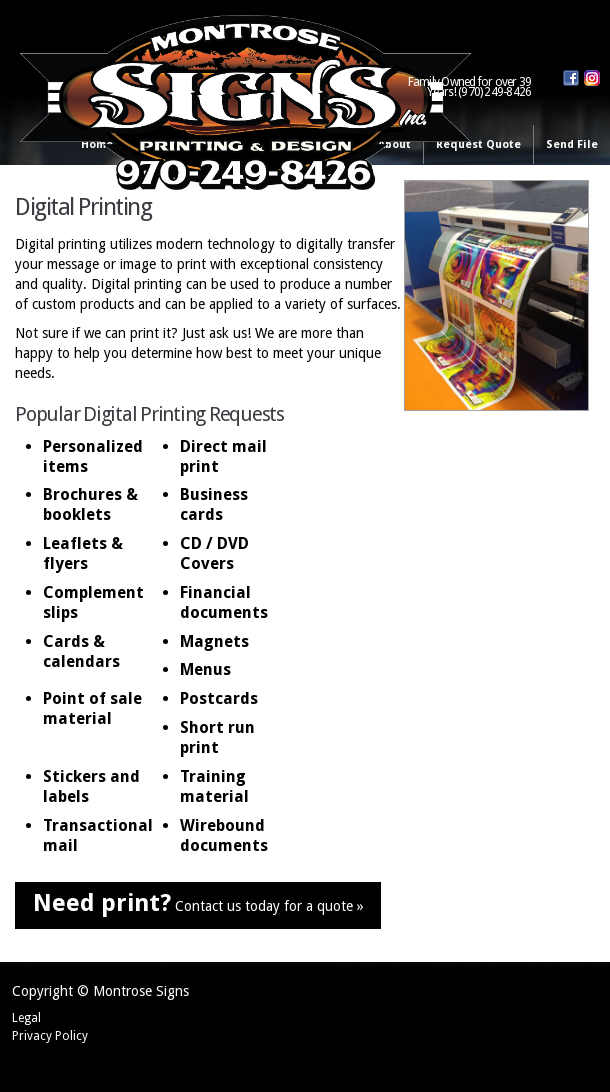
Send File (572, 144)
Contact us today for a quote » (198, 903)
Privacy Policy (50, 1036)
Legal (26, 1018)
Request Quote (478, 144)
